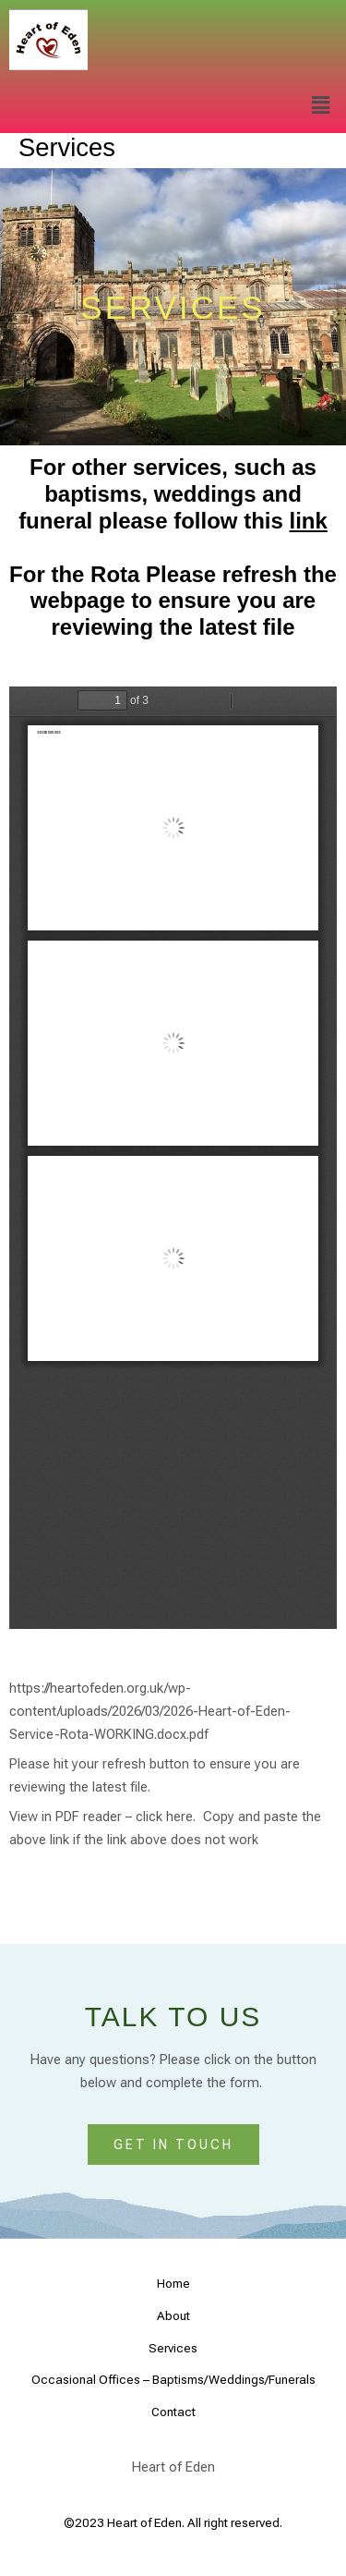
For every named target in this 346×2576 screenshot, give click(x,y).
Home (173, 2283)
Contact (173, 2411)
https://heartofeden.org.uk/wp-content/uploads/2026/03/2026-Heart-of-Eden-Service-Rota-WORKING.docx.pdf (150, 1711)
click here (164, 1816)
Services (173, 2347)
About (173, 2315)
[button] (321, 106)
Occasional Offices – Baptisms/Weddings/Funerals (173, 2379)
